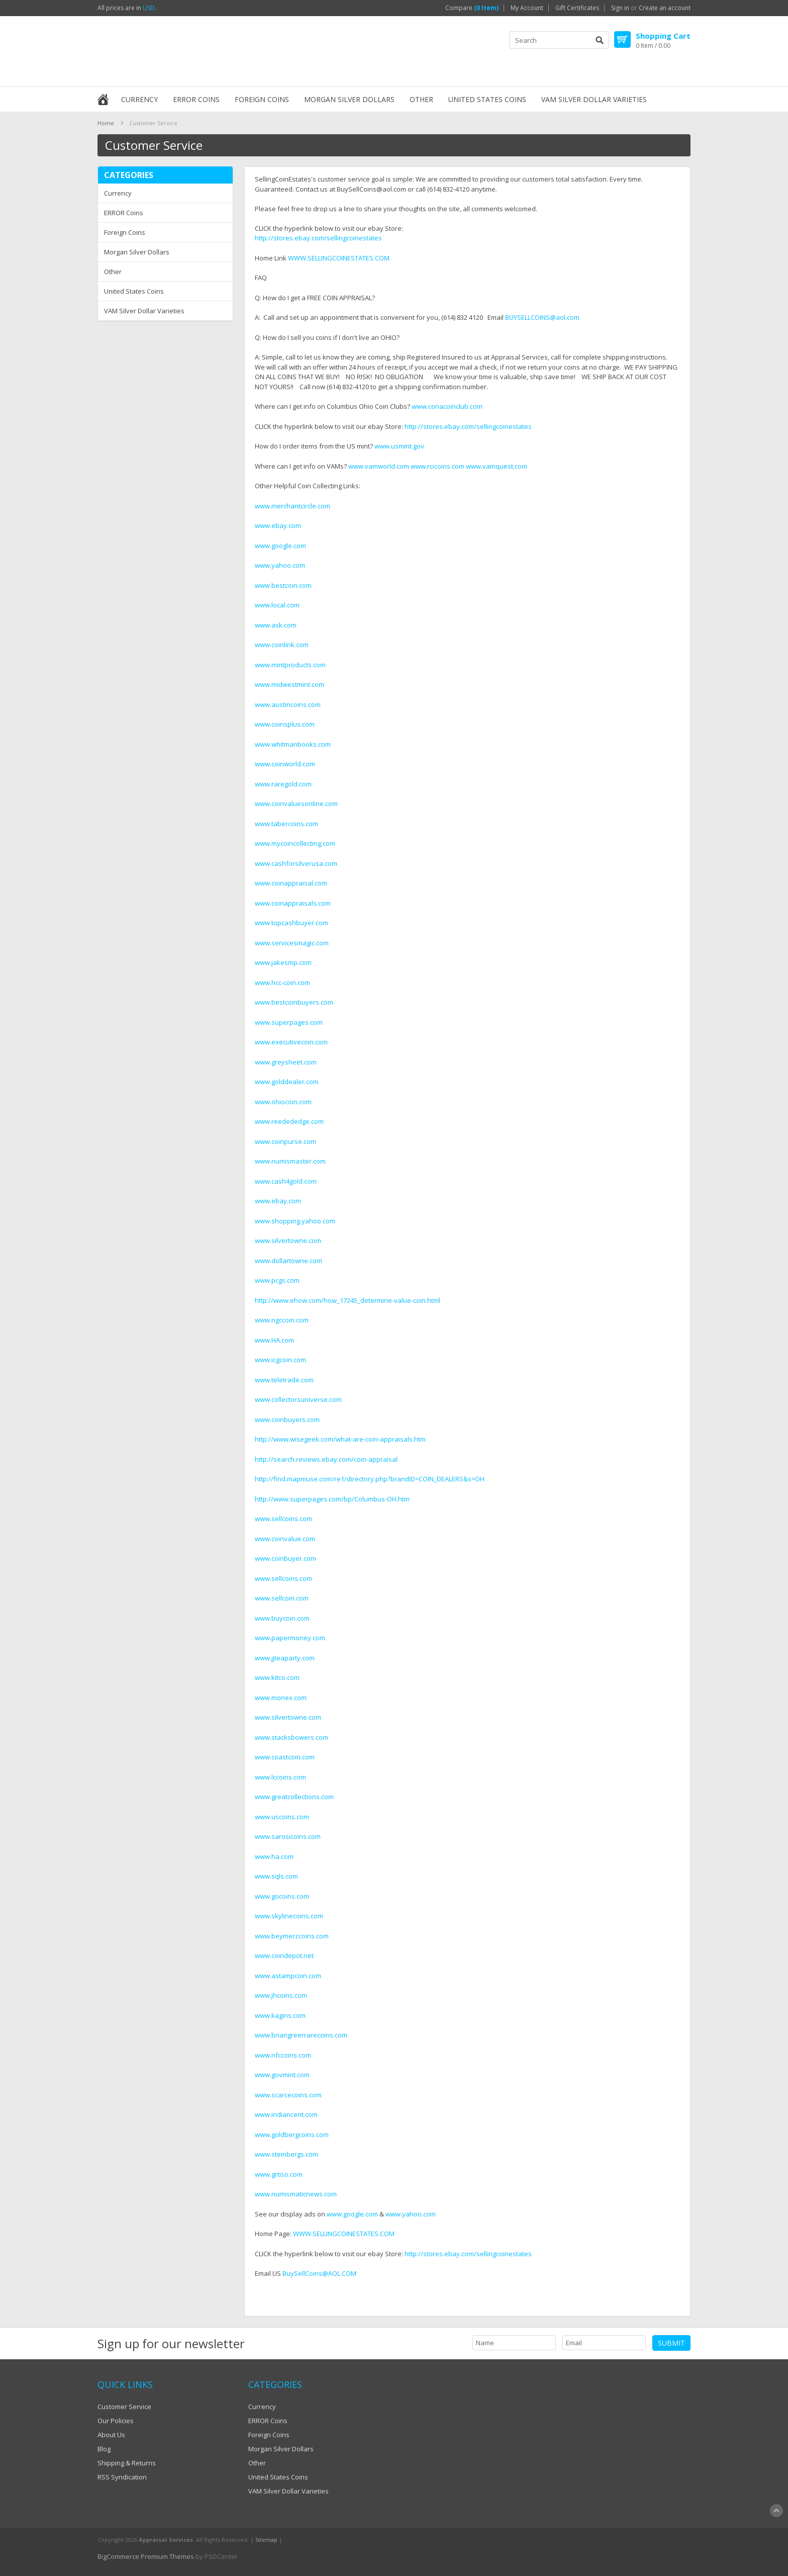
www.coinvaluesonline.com (296, 803)
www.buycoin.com (282, 1618)
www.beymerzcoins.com (292, 1935)
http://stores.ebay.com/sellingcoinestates (318, 237)
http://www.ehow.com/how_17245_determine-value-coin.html (347, 1300)
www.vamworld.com (378, 466)
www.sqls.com (276, 1876)
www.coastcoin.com (285, 1756)
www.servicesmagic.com (292, 942)
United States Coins (487, 99)
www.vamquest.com (496, 466)
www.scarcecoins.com (288, 2094)
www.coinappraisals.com (293, 903)
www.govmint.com (282, 2074)
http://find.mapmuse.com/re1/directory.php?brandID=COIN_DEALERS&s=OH (369, 1478)
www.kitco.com (277, 1677)
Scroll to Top (776, 2510)
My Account (527, 8)
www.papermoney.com (290, 1637)
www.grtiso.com (279, 2174)
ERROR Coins (196, 99)
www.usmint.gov (399, 446)
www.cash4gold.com (286, 1181)
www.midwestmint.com (289, 684)
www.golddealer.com (287, 1081)
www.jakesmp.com (283, 962)
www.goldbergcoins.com (292, 2134)
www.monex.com (281, 1697)
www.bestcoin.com (283, 585)
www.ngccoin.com (282, 1319)
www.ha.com (274, 1856)
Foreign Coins (262, 99)
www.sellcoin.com (282, 1598)
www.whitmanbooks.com (293, 744)
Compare (472, 8)
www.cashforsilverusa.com (296, 863)
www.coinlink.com (282, 644)
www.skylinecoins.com (289, 1915)
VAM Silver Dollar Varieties (594, 99)
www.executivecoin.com (291, 1041)
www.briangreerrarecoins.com (301, 2034)
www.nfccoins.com (283, 2055)
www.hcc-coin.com (282, 982)
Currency (139, 99)
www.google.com (280, 545)
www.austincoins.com (288, 704)
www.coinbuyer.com (285, 1558)
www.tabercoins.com (286, 823)
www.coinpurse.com (285, 1141)
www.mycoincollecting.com (295, 843)
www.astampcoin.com (288, 1975)
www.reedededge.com (289, 1121)
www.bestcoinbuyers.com (294, 1002)
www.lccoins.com (280, 1777)
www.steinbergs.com (286, 2154)
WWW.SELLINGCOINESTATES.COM (338, 257)
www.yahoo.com (280, 565)
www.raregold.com (283, 783)
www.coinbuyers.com (287, 1419)
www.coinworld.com (285, 763)
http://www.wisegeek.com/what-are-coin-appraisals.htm (340, 1439)
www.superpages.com (289, 1022)
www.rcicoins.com (437, 466)
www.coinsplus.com (285, 724)
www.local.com (277, 604)
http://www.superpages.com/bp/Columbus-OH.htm (332, 1498)
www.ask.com (276, 625)
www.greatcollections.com (294, 1796)
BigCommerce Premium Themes (145, 2556)
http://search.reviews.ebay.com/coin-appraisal (326, 1459)
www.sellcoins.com (283, 1518)
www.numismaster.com (290, 1161)
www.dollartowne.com (288, 1260)
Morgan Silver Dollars (349, 99)
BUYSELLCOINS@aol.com (542, 317)
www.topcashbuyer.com (291, 922)
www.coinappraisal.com (291, 882)
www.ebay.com (278, 525)
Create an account (665, 8)
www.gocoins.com (282, 1896)
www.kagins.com (280, 2015)
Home (105, 123)
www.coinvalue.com (285, 1538)
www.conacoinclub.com (447, 406)
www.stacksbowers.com (291, 1737)
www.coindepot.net (284, 1955)
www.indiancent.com (286, 2114)
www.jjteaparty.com (285, 1657)
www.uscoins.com (282, 1816)
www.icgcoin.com (280, 1359)
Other (421, 99)
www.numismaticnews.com (296, 2193)
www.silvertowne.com (288, 1240)
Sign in (620, 8)
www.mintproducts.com (290, 664)
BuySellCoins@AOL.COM (319, 2273)
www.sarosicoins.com (288, 1836)
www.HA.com (274, 1340)
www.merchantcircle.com (292, 505)
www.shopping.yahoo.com (295, 1220)
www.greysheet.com (286, 1062)
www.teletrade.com (284, 1379)
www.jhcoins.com (281, 1995)
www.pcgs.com (277, 1280)
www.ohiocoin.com (283, 1101)
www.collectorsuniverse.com (298, 1399)
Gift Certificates (577, 8)
